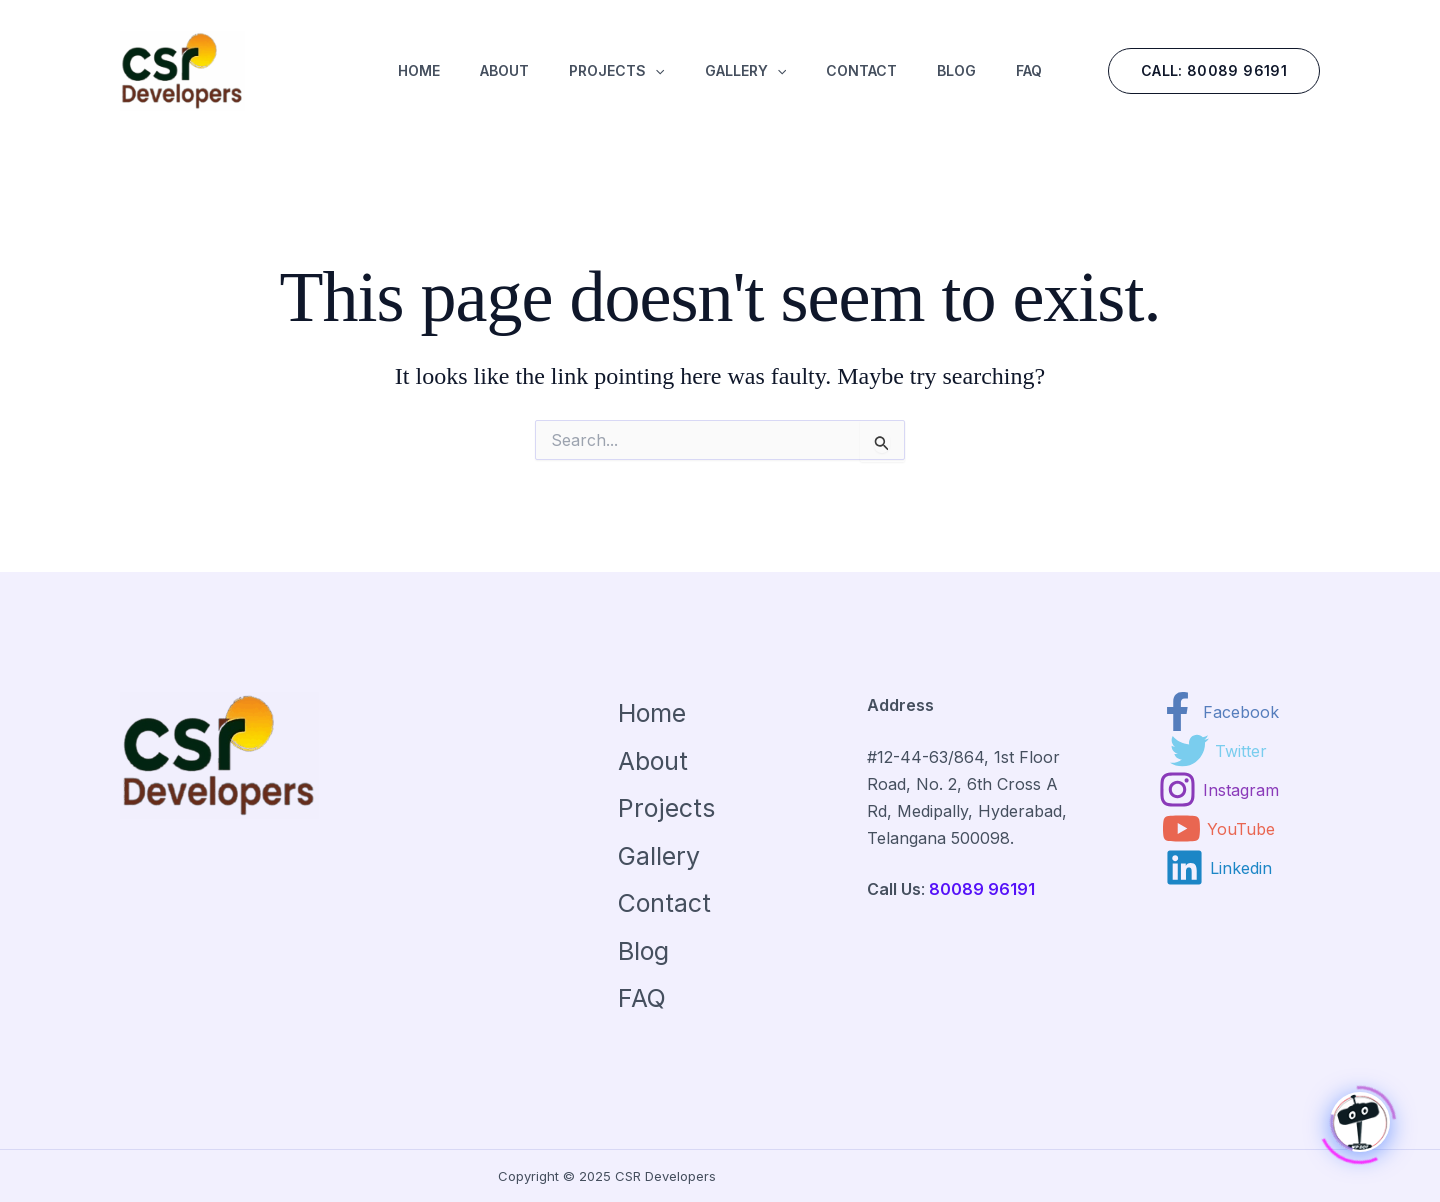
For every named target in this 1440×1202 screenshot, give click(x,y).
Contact (664, 903)
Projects (666, 808)
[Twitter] (1218, 750)
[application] (655, 79)
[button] (1214, 71)
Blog (643, 951)
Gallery (659, 856)
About (653, 761)
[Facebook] (1218, 711)
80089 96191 (982, 889)
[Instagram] (1218, 789)
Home (652, 713)
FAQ (642, 998)
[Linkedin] (1218, 867)
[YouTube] (1218, 828)
